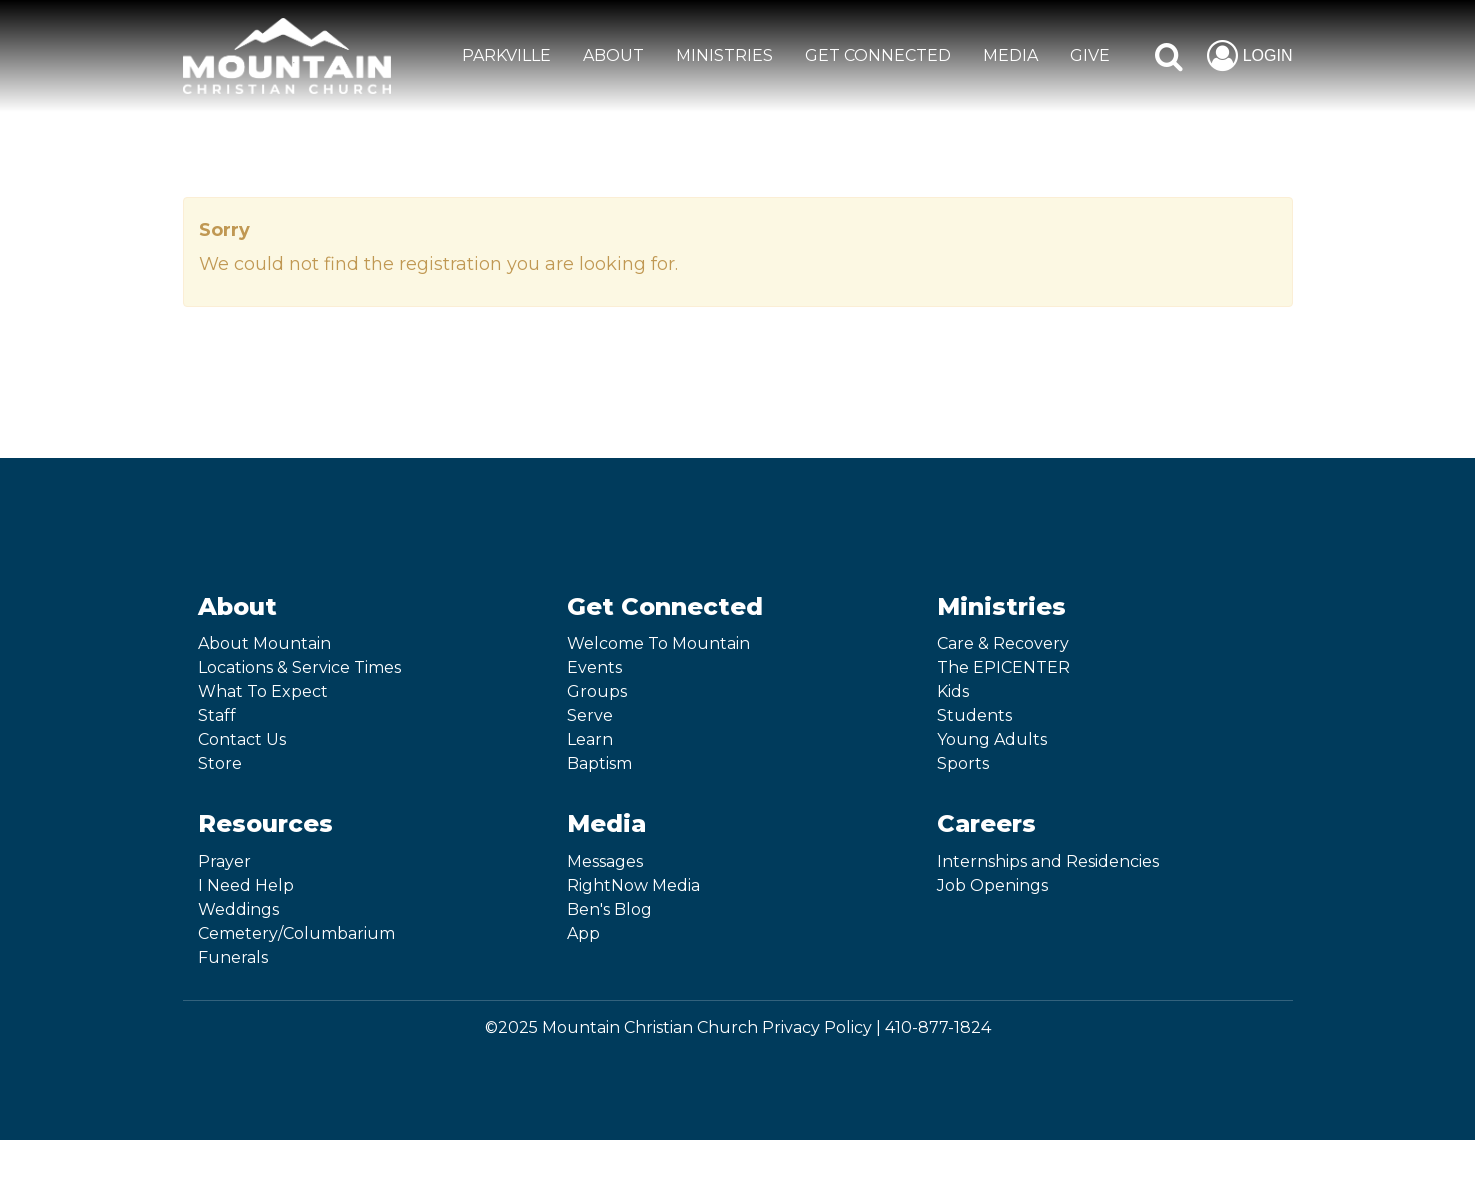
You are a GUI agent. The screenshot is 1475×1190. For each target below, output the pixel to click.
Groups (597, 691)
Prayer (224, 861)
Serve (590, 715)
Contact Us (242, 739)
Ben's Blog (609, 909)
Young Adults (992, 739)
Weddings (238, 909)
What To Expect (263, 691)
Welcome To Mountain (658, 643)
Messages (605, 861)
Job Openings (992, 885)
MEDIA (1010, 55)
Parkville (506, 55)
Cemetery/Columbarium (296, 933)
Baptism (599, 763)
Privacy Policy (817, 1027)
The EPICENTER (1003, 667)
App (583, 933)
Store (220, 763)
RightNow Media (633, 885)
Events (594, 667)
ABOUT (613, 55)
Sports (963, 763)
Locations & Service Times (299, 667)
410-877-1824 (938, 1027)
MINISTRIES (724, 55)
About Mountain (264, 643)
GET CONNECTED (878, 55)
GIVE (1090, 55)
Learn (590, 739)
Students (974, 715)
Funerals (233, 957)
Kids (953, 691)
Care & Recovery (1003, 643)
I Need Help (246, 885)
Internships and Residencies (1048, 861)
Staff (217, 715)
